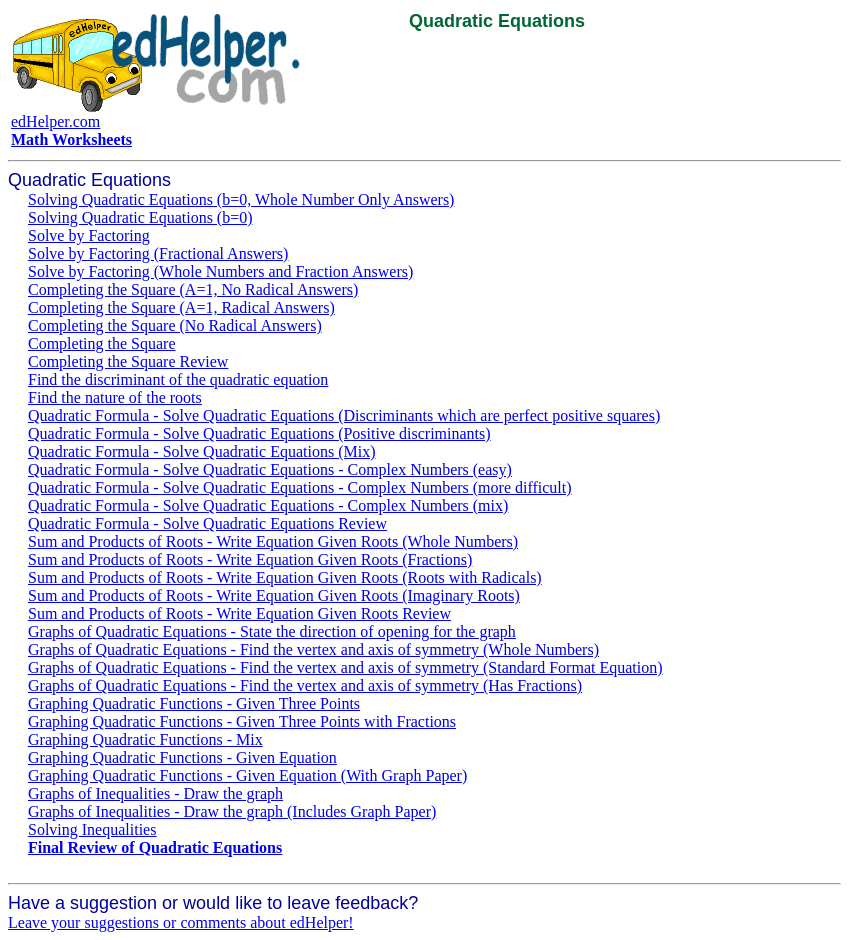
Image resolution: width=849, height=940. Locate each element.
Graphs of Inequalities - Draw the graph (155, 793)
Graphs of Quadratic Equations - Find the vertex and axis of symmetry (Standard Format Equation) (345, 667)
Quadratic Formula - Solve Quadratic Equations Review (207, 523)
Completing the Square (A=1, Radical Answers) (181, 307)
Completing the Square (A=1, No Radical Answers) (193, 289)
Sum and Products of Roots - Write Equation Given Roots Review (239, 613)
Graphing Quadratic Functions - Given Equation (182, 757)
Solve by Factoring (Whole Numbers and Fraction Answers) (220, 271)
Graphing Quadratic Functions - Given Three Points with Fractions (242, 721)
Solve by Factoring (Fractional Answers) (158, 253)
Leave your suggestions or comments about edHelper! (181, 922)
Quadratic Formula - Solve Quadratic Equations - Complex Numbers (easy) (270, 469)
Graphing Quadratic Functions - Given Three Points (194, 703)
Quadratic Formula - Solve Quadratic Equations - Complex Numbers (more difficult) (300, 487)
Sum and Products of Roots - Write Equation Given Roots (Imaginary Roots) (274, 595)
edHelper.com (55, 121)
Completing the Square (102, 343)
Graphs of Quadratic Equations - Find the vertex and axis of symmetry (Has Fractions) (305, 685)
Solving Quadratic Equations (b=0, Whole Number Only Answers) (241, 199)
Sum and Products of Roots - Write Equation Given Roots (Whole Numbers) (273, 541)
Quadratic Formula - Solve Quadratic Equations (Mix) (201, 451)
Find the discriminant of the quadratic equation (178, 379)
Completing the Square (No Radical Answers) (175, 325)
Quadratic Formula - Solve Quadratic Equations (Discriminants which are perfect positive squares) (344, 415)
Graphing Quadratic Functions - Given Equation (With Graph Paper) (247, 775)
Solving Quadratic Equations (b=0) (140, 217)
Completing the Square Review (128, 361)
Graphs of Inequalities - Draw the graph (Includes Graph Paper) (232, 811)
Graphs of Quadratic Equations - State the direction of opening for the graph (272, 631)
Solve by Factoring (89, 235)
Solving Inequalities (92, 829)
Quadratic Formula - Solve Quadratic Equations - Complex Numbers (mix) (268, 505)
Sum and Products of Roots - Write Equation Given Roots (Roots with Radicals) (285, 577)
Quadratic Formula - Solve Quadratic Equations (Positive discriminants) (259, 433)
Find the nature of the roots (115, 397)
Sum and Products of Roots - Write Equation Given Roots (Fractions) (250, 559)
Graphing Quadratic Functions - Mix (145, 739)
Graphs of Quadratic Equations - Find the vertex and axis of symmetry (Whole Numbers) (313, 649)
